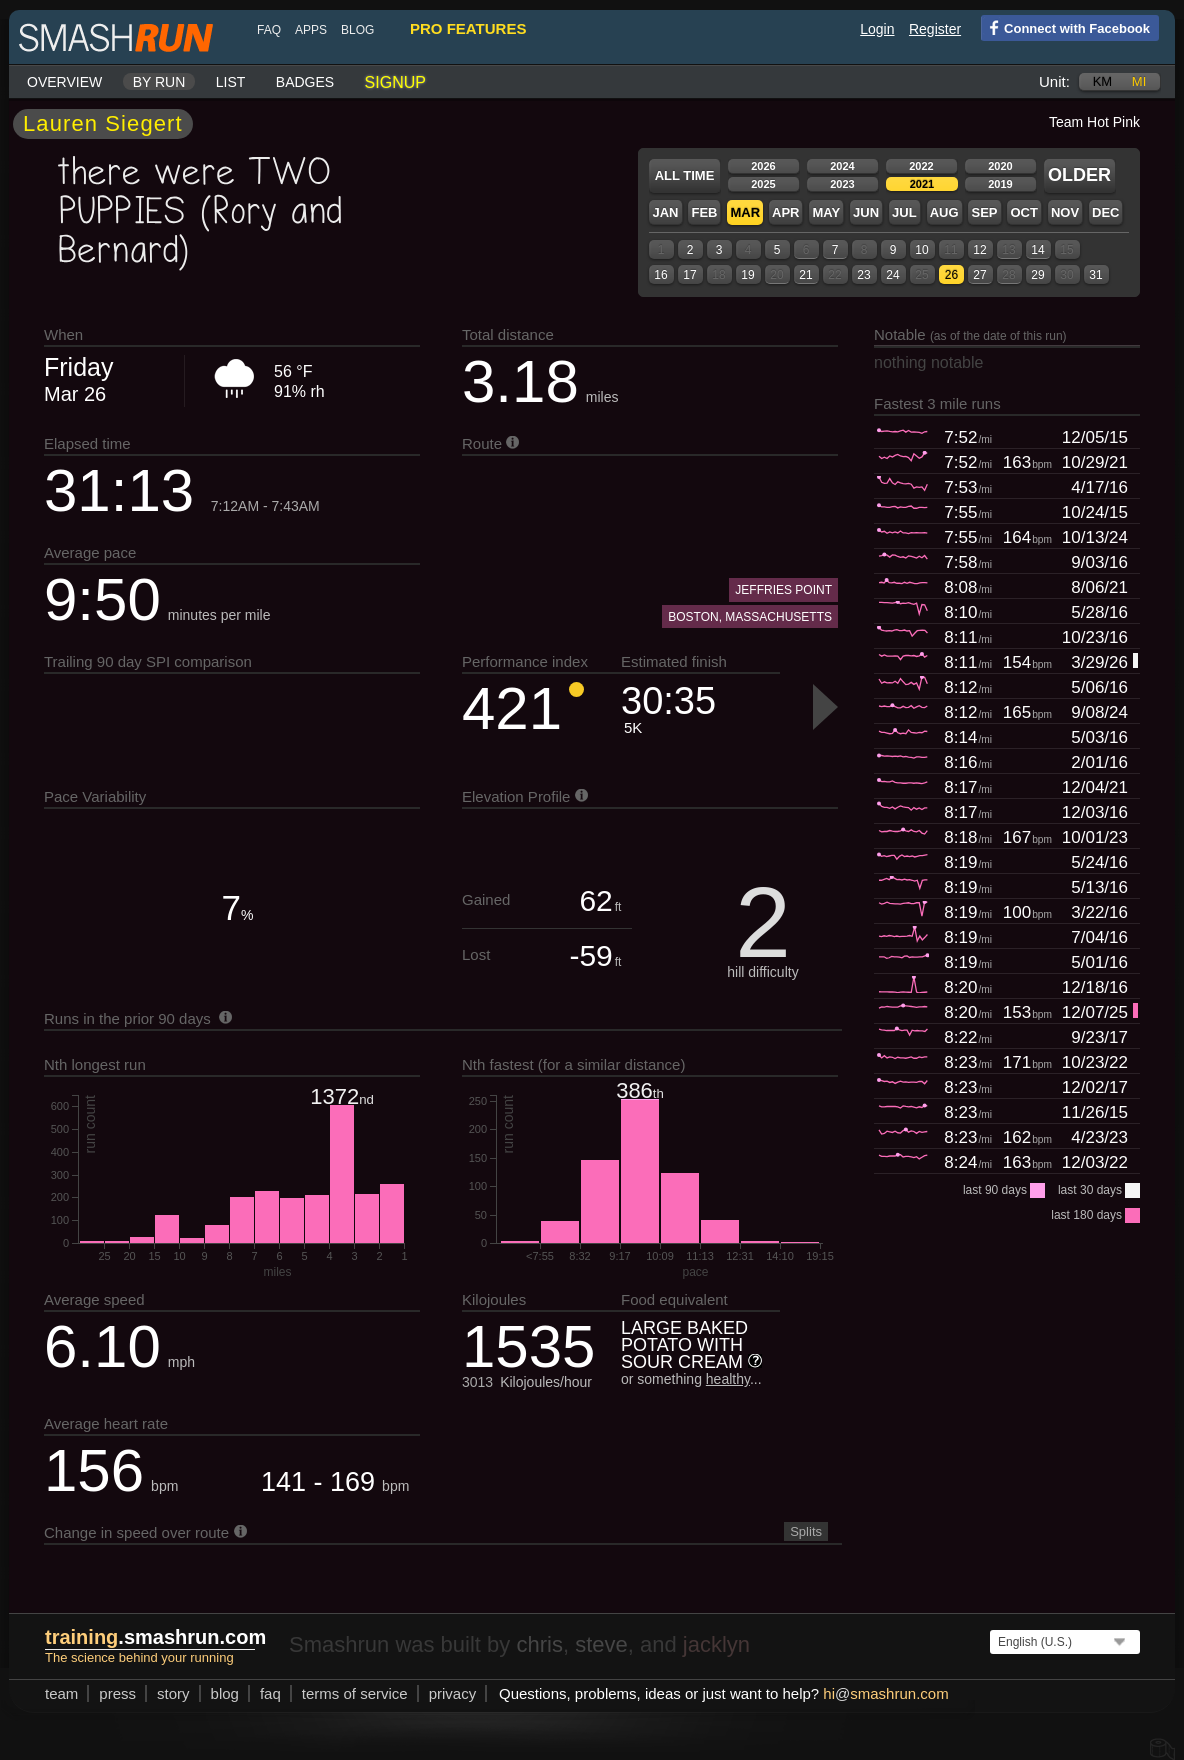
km (1103, 81)
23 (863, 275)
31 (1095, 275)
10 (921, 250)
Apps (311, 30)
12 (979, 250)
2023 (842, 184)
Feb (704, 212)
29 (1037, 275)
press (117, 1693)
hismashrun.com (885, 1693)
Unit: (1054, 81)
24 (892, 275)
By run (159, 82)
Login (877, 29)
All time (685, 175)
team (61, 1693)
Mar (745, 212)
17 (689, 275)
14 (1037, 250)
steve (601, 1644)
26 (951, 275)
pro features (468, 28)
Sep (984, 212)
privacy (453, 1693)
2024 (842, 166)
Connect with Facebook (1065, 27)
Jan (665, 212)
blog (357, 30)
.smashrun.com (155, 1637)
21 (805, 275)
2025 (763, 184)
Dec (1105, 212)
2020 (1000, 166)
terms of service (355, 1693)
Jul (904, 212)
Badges (305, 82)
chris (539, 1644)
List (231, 82)
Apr (785, 212)
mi (1139, 81)
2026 (763, 166)
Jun (866, 212)
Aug (944, 212)
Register (935, 29)
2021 (922, 184)
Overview (64, 82)
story (173, 1693)
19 (747, 275)
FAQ (269, 30)
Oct (1023, 212)
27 (979, 275)
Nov (1065, 212)
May (826, 212)
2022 (921, 166)
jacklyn (716, 1644)
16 (660, 275)
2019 (1000, 184)
